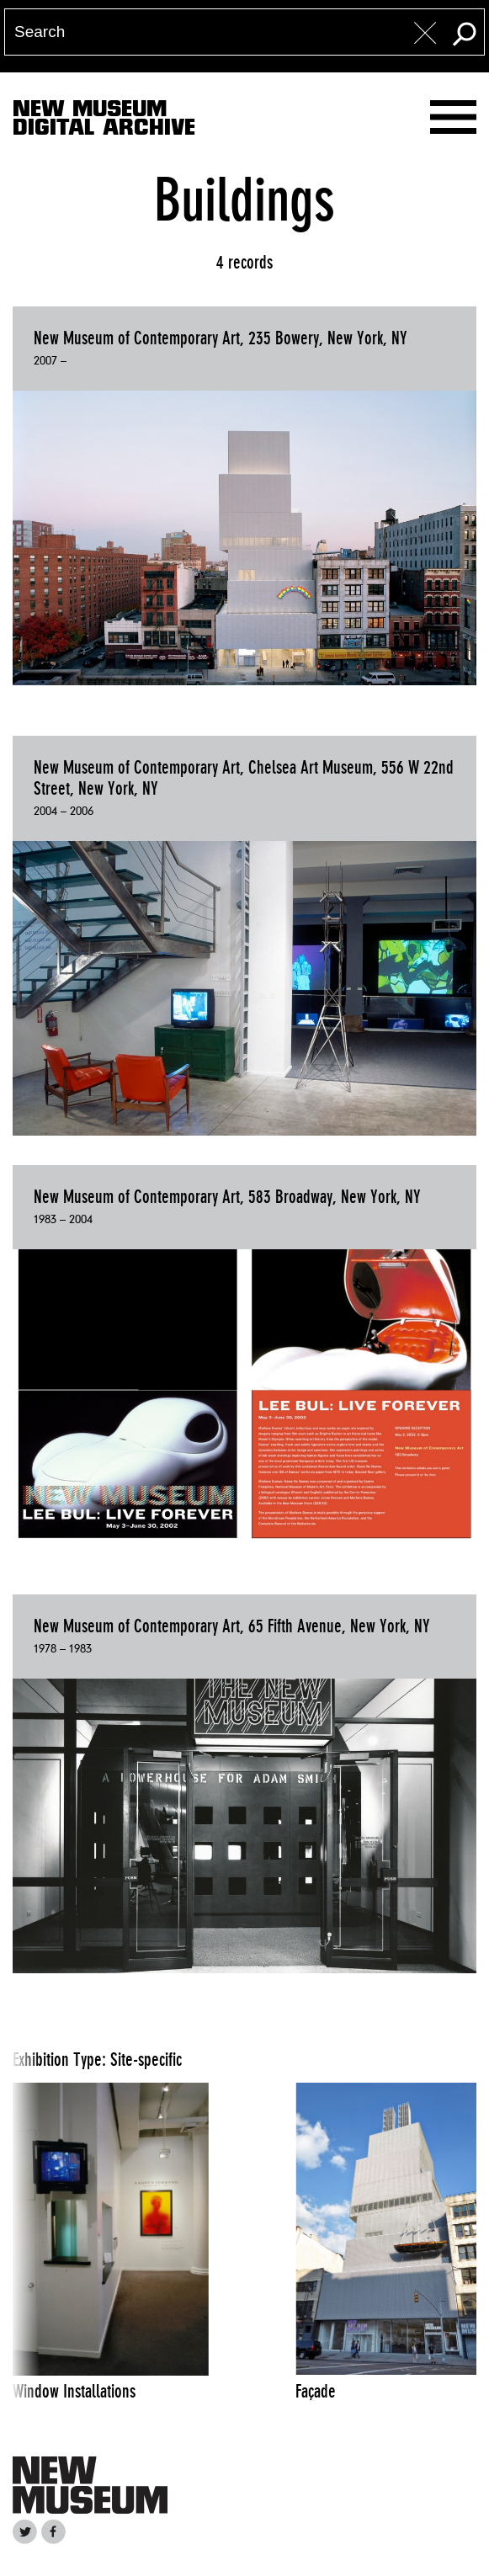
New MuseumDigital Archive (104, 121)
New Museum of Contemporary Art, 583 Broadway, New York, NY (227, 1196)
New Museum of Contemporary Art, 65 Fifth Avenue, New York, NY (232, 1626)
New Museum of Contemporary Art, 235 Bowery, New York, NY (220, 338)
